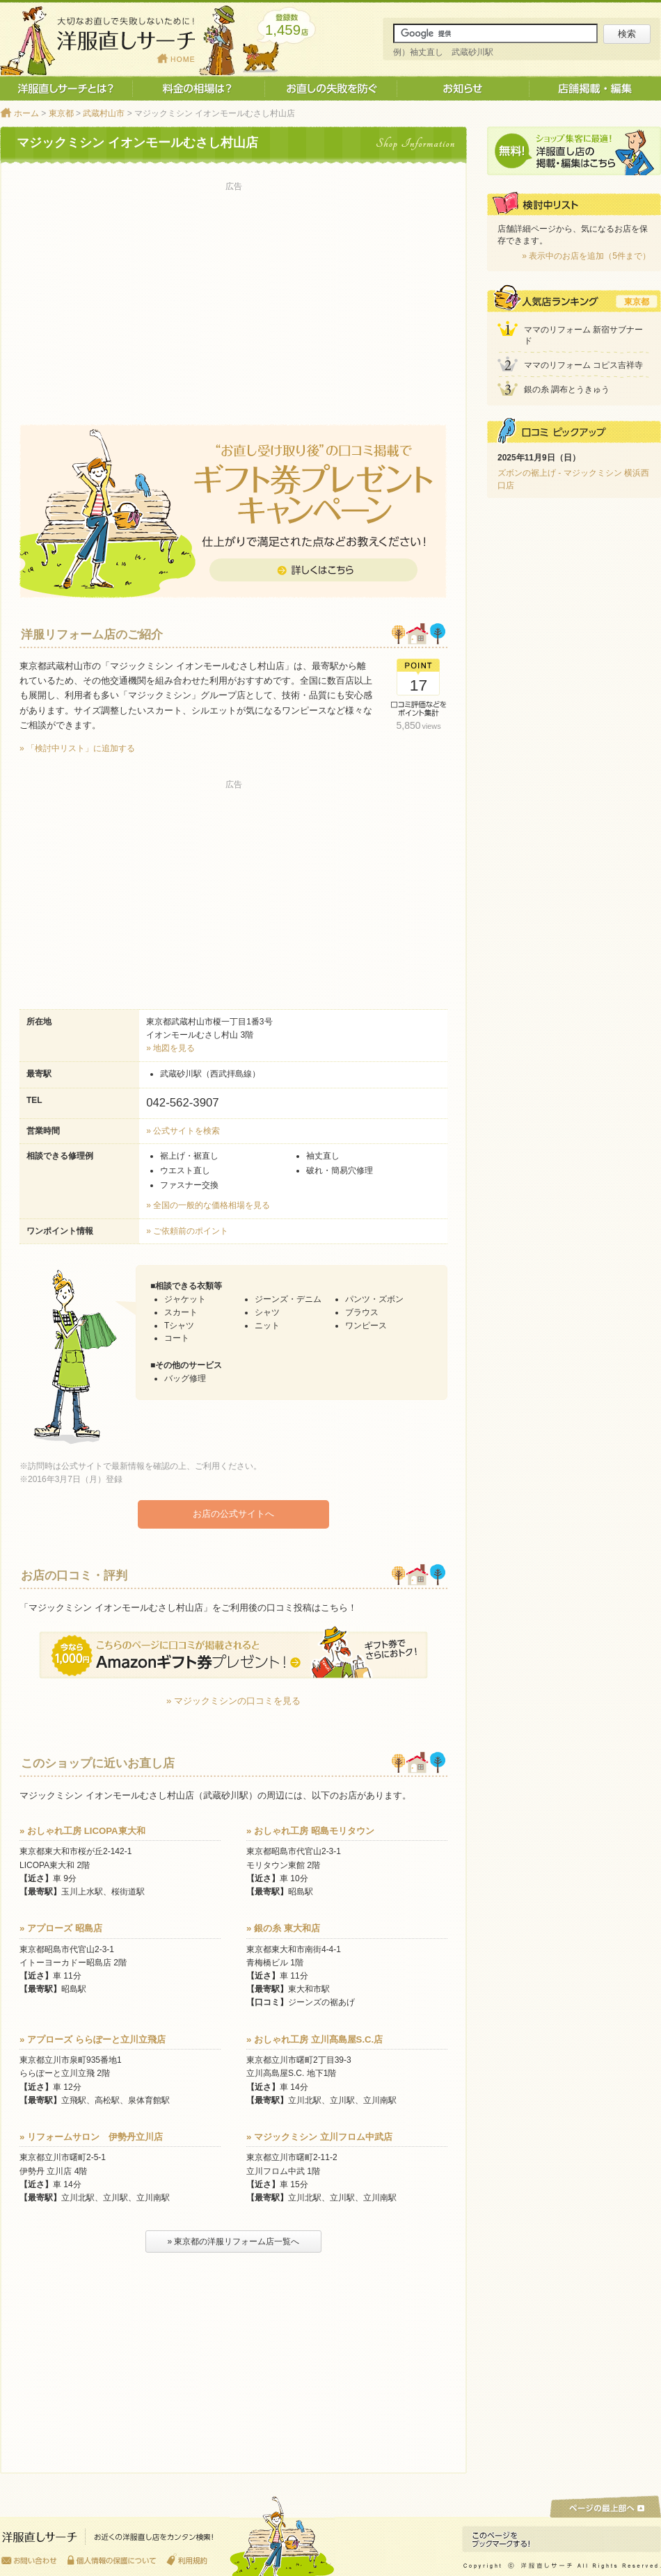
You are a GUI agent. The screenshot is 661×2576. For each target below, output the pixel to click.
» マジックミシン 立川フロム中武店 (319, 2136)
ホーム (26, 113)
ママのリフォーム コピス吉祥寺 (583, 365)
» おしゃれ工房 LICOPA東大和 (82, 1830)
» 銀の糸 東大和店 (283, 1927)
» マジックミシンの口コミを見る (233, 1700)
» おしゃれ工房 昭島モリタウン (310, 1830)
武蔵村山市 (104, 113)
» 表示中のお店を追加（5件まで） (586, 256)
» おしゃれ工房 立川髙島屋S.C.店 (314, 2039)
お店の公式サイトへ (233, 1513)
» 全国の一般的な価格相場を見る (208, 1205)
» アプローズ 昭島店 (60, 1927)
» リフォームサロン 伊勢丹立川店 (91, 2136)
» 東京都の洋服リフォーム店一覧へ (233, 2241)
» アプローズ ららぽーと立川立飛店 (92, 2039)
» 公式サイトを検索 (183, 1131)
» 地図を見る (170, 1048)
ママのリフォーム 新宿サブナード (583, 335)
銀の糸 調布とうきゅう (567, 389)
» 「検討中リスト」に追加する (77, 748)
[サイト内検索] (495, 33)
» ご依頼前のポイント (187, 1231)
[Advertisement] (233, 292)
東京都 (61, 113)
